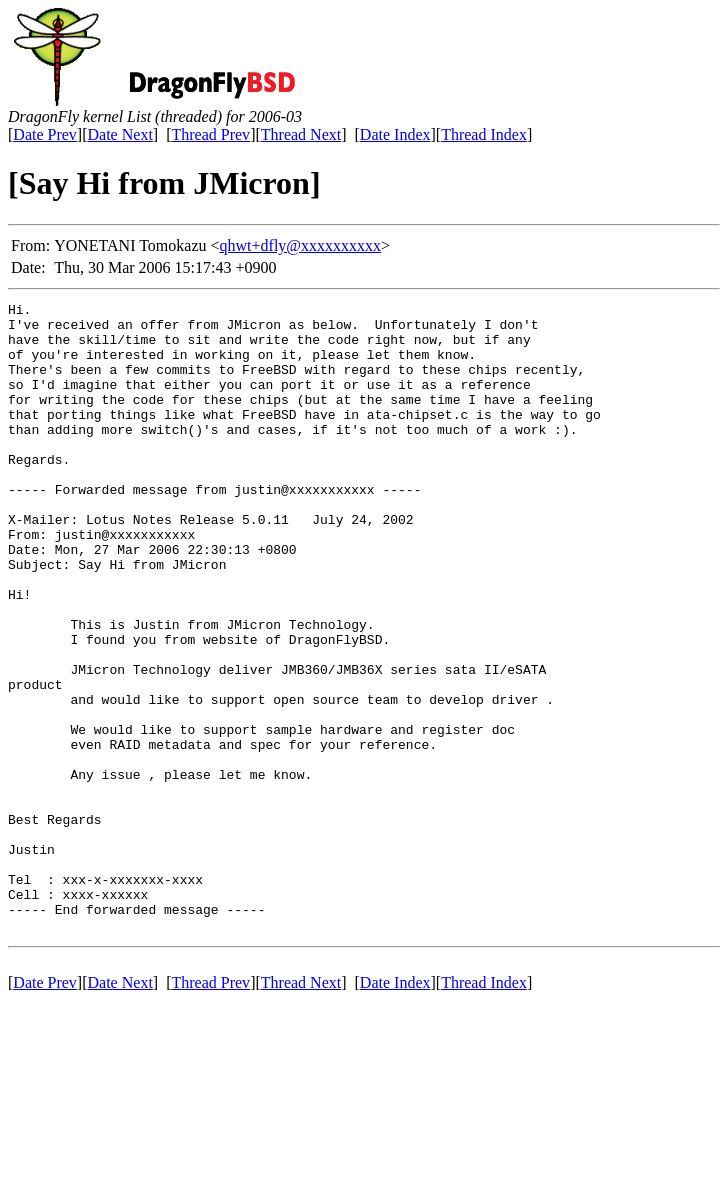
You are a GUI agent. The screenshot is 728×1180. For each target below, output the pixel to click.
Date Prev (45, 134)
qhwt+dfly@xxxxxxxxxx (301, 245)
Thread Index (484, 134)
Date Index (395, 134)
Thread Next (301, 134)
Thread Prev (210, 134)
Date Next (120, 134)
